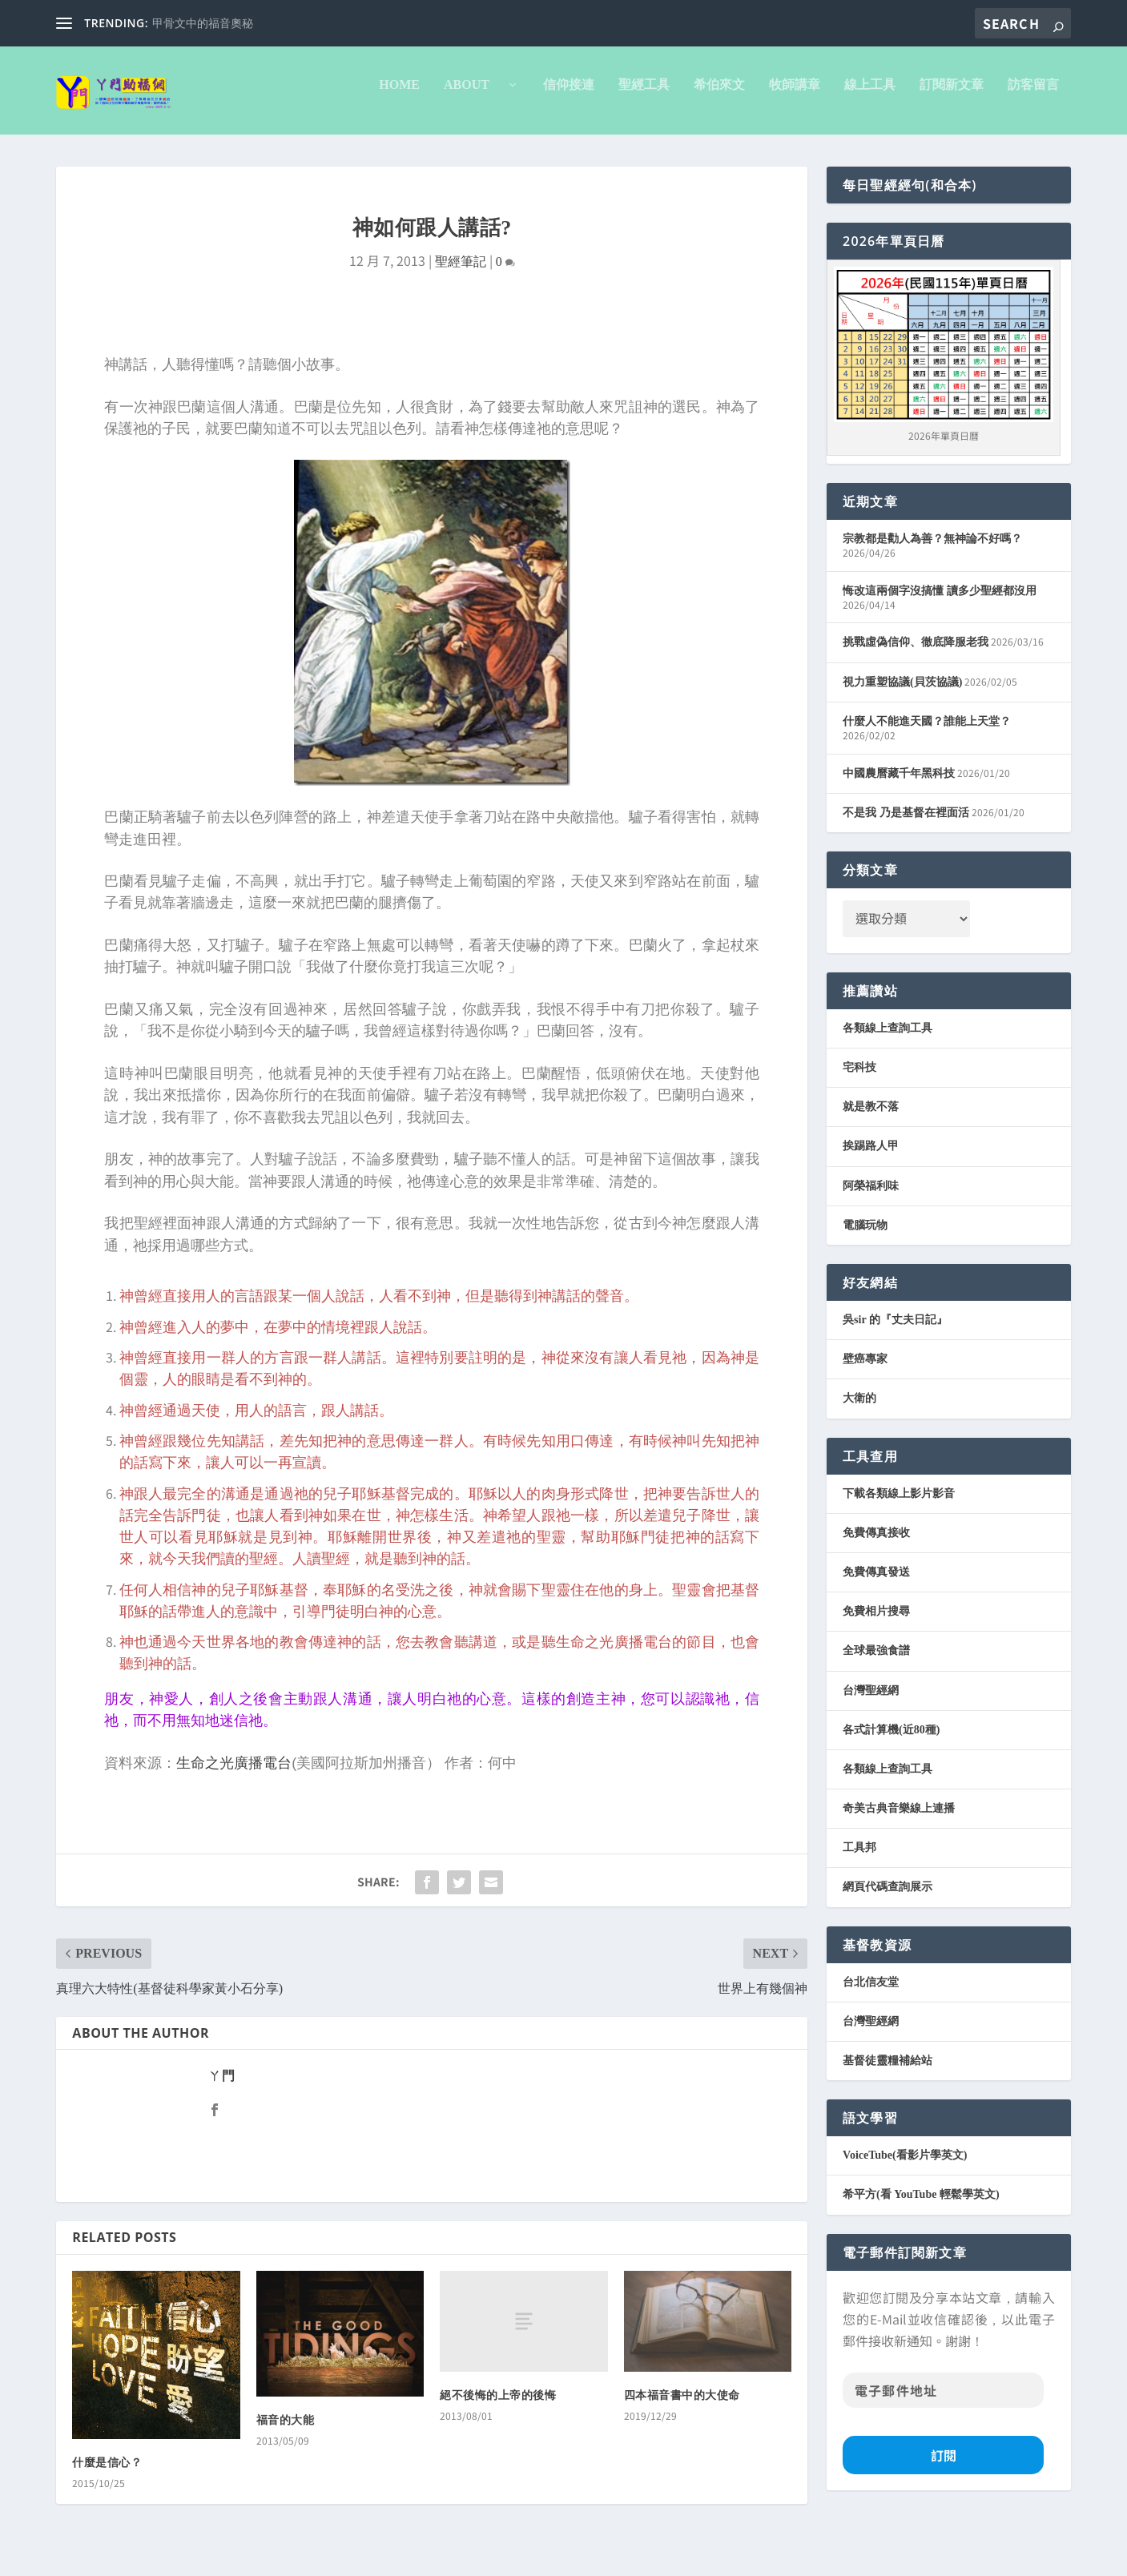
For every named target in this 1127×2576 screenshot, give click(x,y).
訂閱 (943, 2466)
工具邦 (859, 1859)
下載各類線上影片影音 (899, 1505)
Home (399, 96)
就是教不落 (871, 1118)
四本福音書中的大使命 (682, 2407)
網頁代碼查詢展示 (887, 1898)
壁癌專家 (865, 1370)
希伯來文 (719, 96)
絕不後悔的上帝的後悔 (498, 2407)
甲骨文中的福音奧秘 (202, 24)
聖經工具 (644, 96)
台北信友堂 (871, 1993)
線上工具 (870, 96)
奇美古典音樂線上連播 (899, 1819)
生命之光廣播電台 (234, 1774)
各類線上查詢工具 (887, 1039)
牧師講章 (794, 96)
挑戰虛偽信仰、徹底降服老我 (915, 653)
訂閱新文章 (952, 96)
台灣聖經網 (871, 1702)
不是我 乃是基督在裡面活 (906, 824)
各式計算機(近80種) (891, 1741)
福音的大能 (285, 2431)
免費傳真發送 (876, 1583)
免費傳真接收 (876, 1544)
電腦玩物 (865, 1236)
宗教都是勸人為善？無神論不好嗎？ (932, 550)
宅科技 (859, 1079)
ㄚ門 (221, 2087)
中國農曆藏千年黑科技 (899, 785)
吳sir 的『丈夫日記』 (895, 1331)
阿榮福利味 (871, 1197)
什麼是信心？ (107, 2474)
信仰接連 (568, 96)
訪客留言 (1033, 96)
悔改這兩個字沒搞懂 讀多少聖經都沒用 (939, 602)
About (473, 96)
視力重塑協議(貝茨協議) (902, 693)
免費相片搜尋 (876, 1622)
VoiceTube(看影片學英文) (905, 2166)
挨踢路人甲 (871, 1157)
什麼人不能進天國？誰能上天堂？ (927, 733)
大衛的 (859, 1409)
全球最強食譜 (876, 1662)
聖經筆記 (460, 273)
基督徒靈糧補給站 (887, 2072)
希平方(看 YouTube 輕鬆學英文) (921, 2206)
